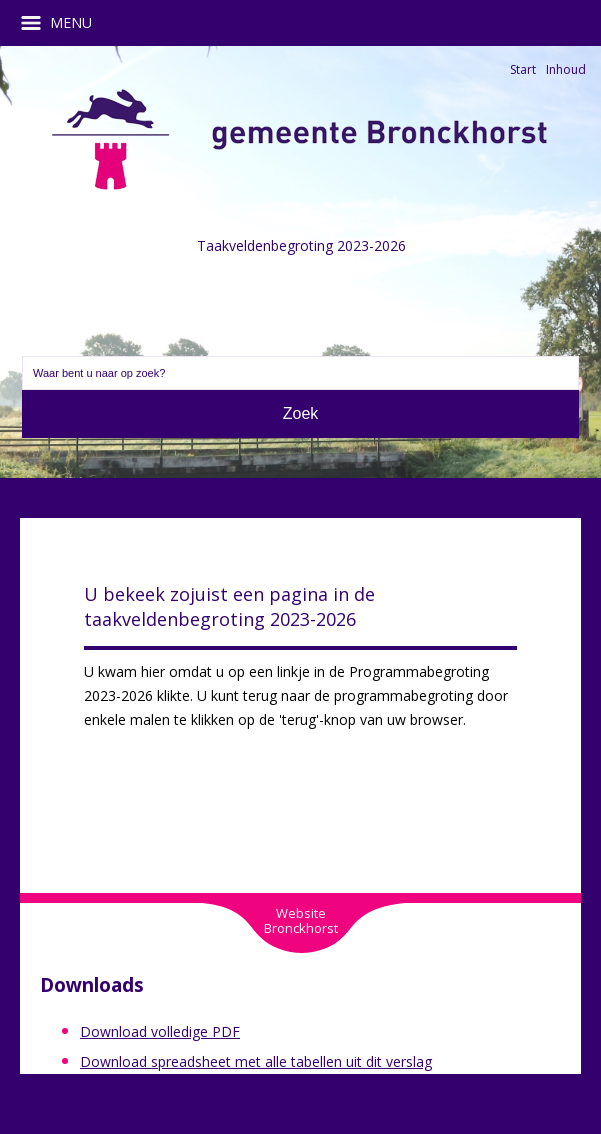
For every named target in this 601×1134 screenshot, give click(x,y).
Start (523, 69)
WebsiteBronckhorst (301, 920)
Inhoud (566, 69)
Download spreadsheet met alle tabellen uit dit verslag (256, 1061)
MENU (63, 23)
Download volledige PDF (160, 1031)
